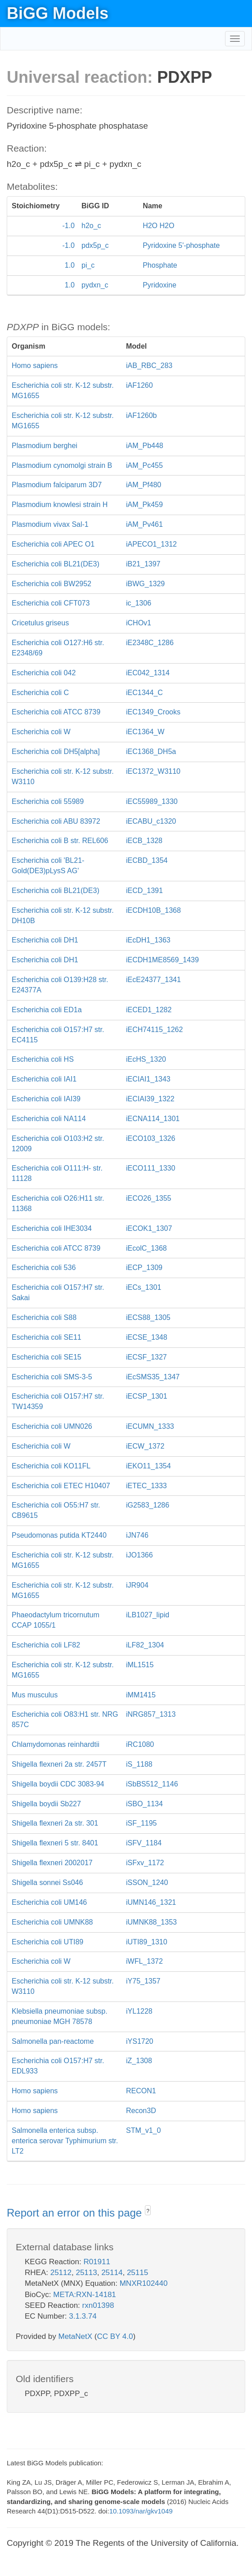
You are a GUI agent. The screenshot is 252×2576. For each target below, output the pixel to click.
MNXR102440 (144, 2283)
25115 (137, 2272)
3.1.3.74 (82, 2316)
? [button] (147, 2211)
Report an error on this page (76, 2213)
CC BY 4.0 (115, 2336)
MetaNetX (75, 2336)
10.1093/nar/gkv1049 (141, 2511)
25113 (86, 2272)
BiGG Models (57, 13)
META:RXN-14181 (84, 2294)
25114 (111, 2272)
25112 (61, 2272)
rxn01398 (98, 2305)
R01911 (96, 2261)
